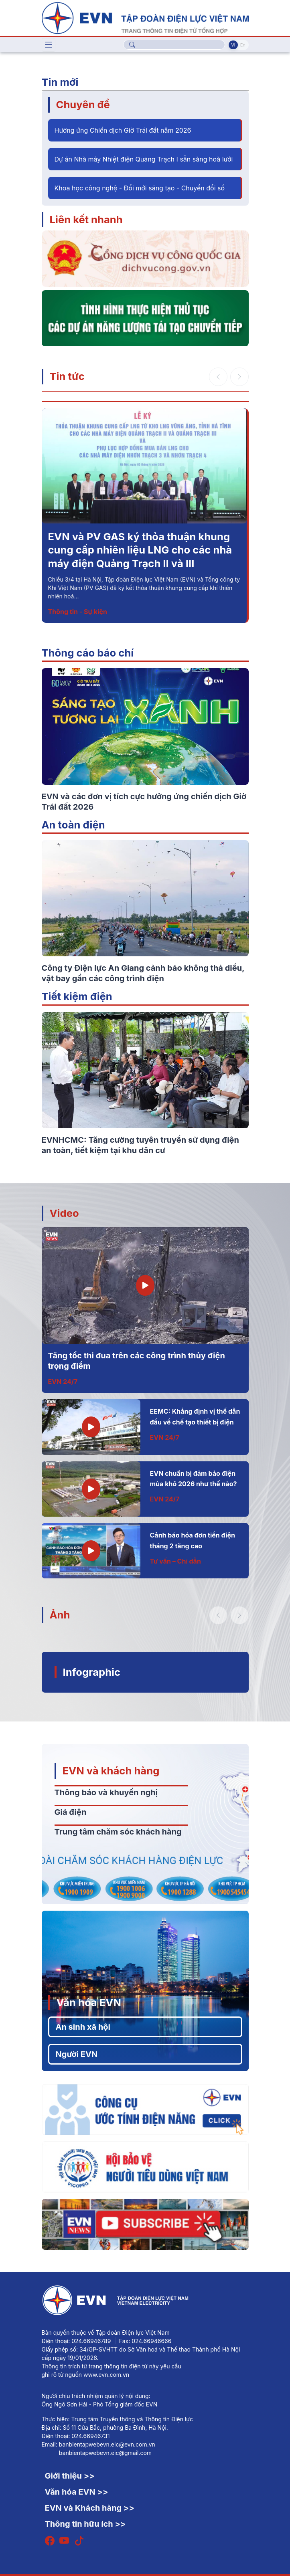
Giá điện (71, 1812)
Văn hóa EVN (89, 2002)
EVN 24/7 (63, 1382)
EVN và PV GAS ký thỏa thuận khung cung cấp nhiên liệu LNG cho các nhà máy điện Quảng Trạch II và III (140, 550)
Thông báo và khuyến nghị (106, 1792)
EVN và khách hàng (111, 1770)
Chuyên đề (83, 104)
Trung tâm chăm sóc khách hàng (118, 1832)
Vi (233, 45)
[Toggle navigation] (48, 45)
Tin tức (67, 376)
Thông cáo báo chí (88, 653)
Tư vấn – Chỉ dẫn (175, 1561)
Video (64, 1213)
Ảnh (60, 1614)
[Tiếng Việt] (145, 17)
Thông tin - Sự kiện (77, 612)
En (243, 45)
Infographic (92, 1672)
